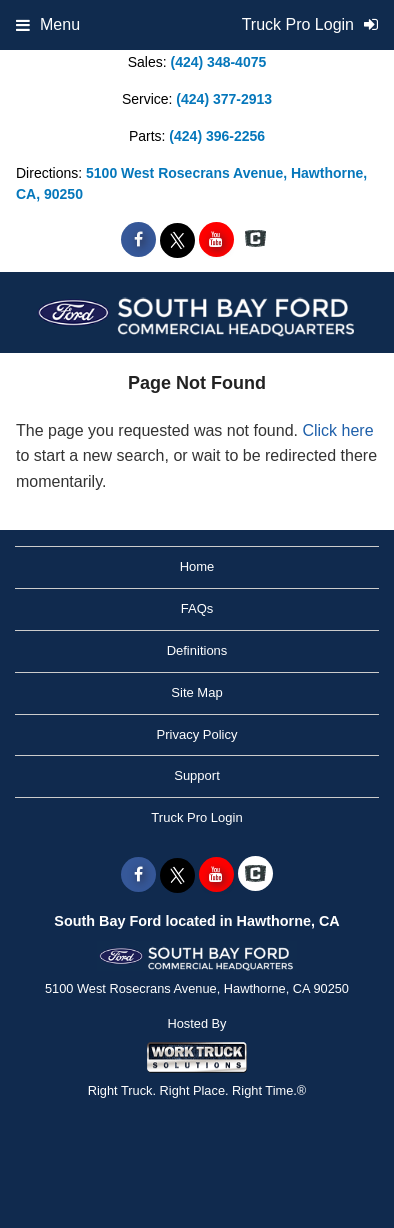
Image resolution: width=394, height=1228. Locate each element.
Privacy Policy (197, 734)
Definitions (197, 650)
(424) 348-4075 (219, 62)
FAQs (197, 608)
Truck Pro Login (196, 817)
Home (197, 566)
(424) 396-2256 (217, 136)
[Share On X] (177, 240)
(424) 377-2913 (224, 99)
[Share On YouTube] (216, 240)
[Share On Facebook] (138, 240)
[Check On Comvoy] (255, 240)
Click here (337, 430)
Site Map (196, 692)
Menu (48, 24)
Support (197, 775)
